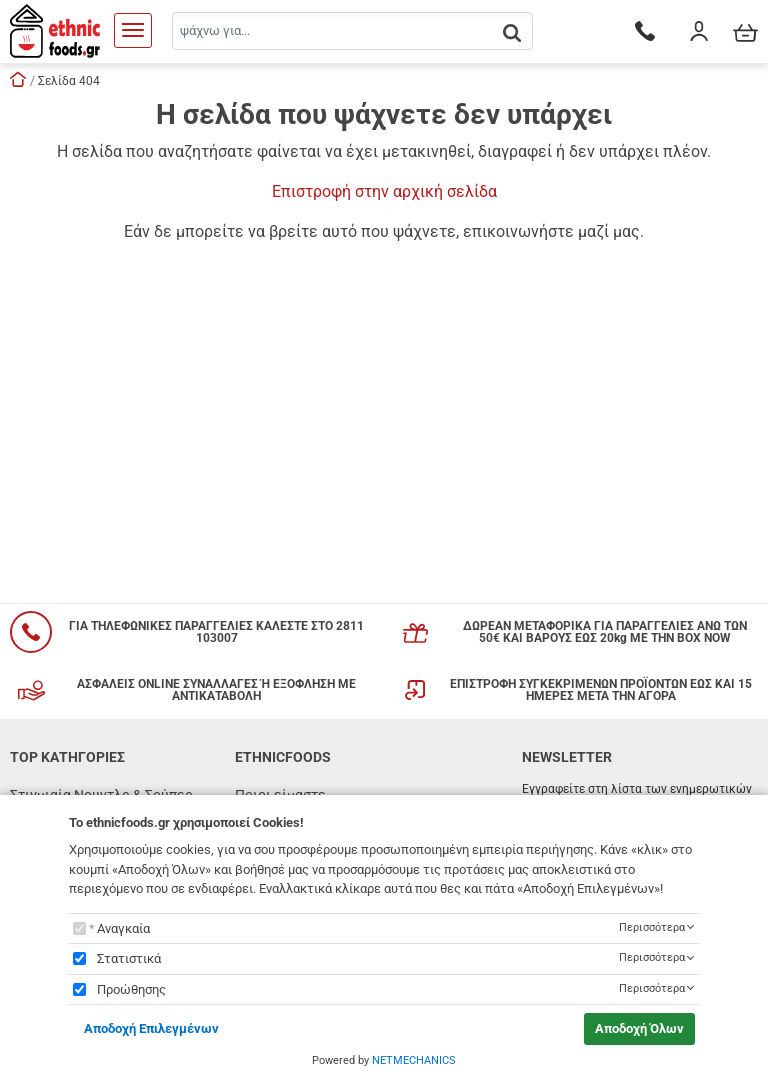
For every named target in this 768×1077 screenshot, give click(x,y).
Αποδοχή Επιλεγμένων (151, 1028)
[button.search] (512, 32)
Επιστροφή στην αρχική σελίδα (384, 191)
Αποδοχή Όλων (639, 1028)
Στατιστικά (129, 958)
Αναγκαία (123, 928)
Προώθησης (131, 989)
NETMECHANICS (414, 1060)
